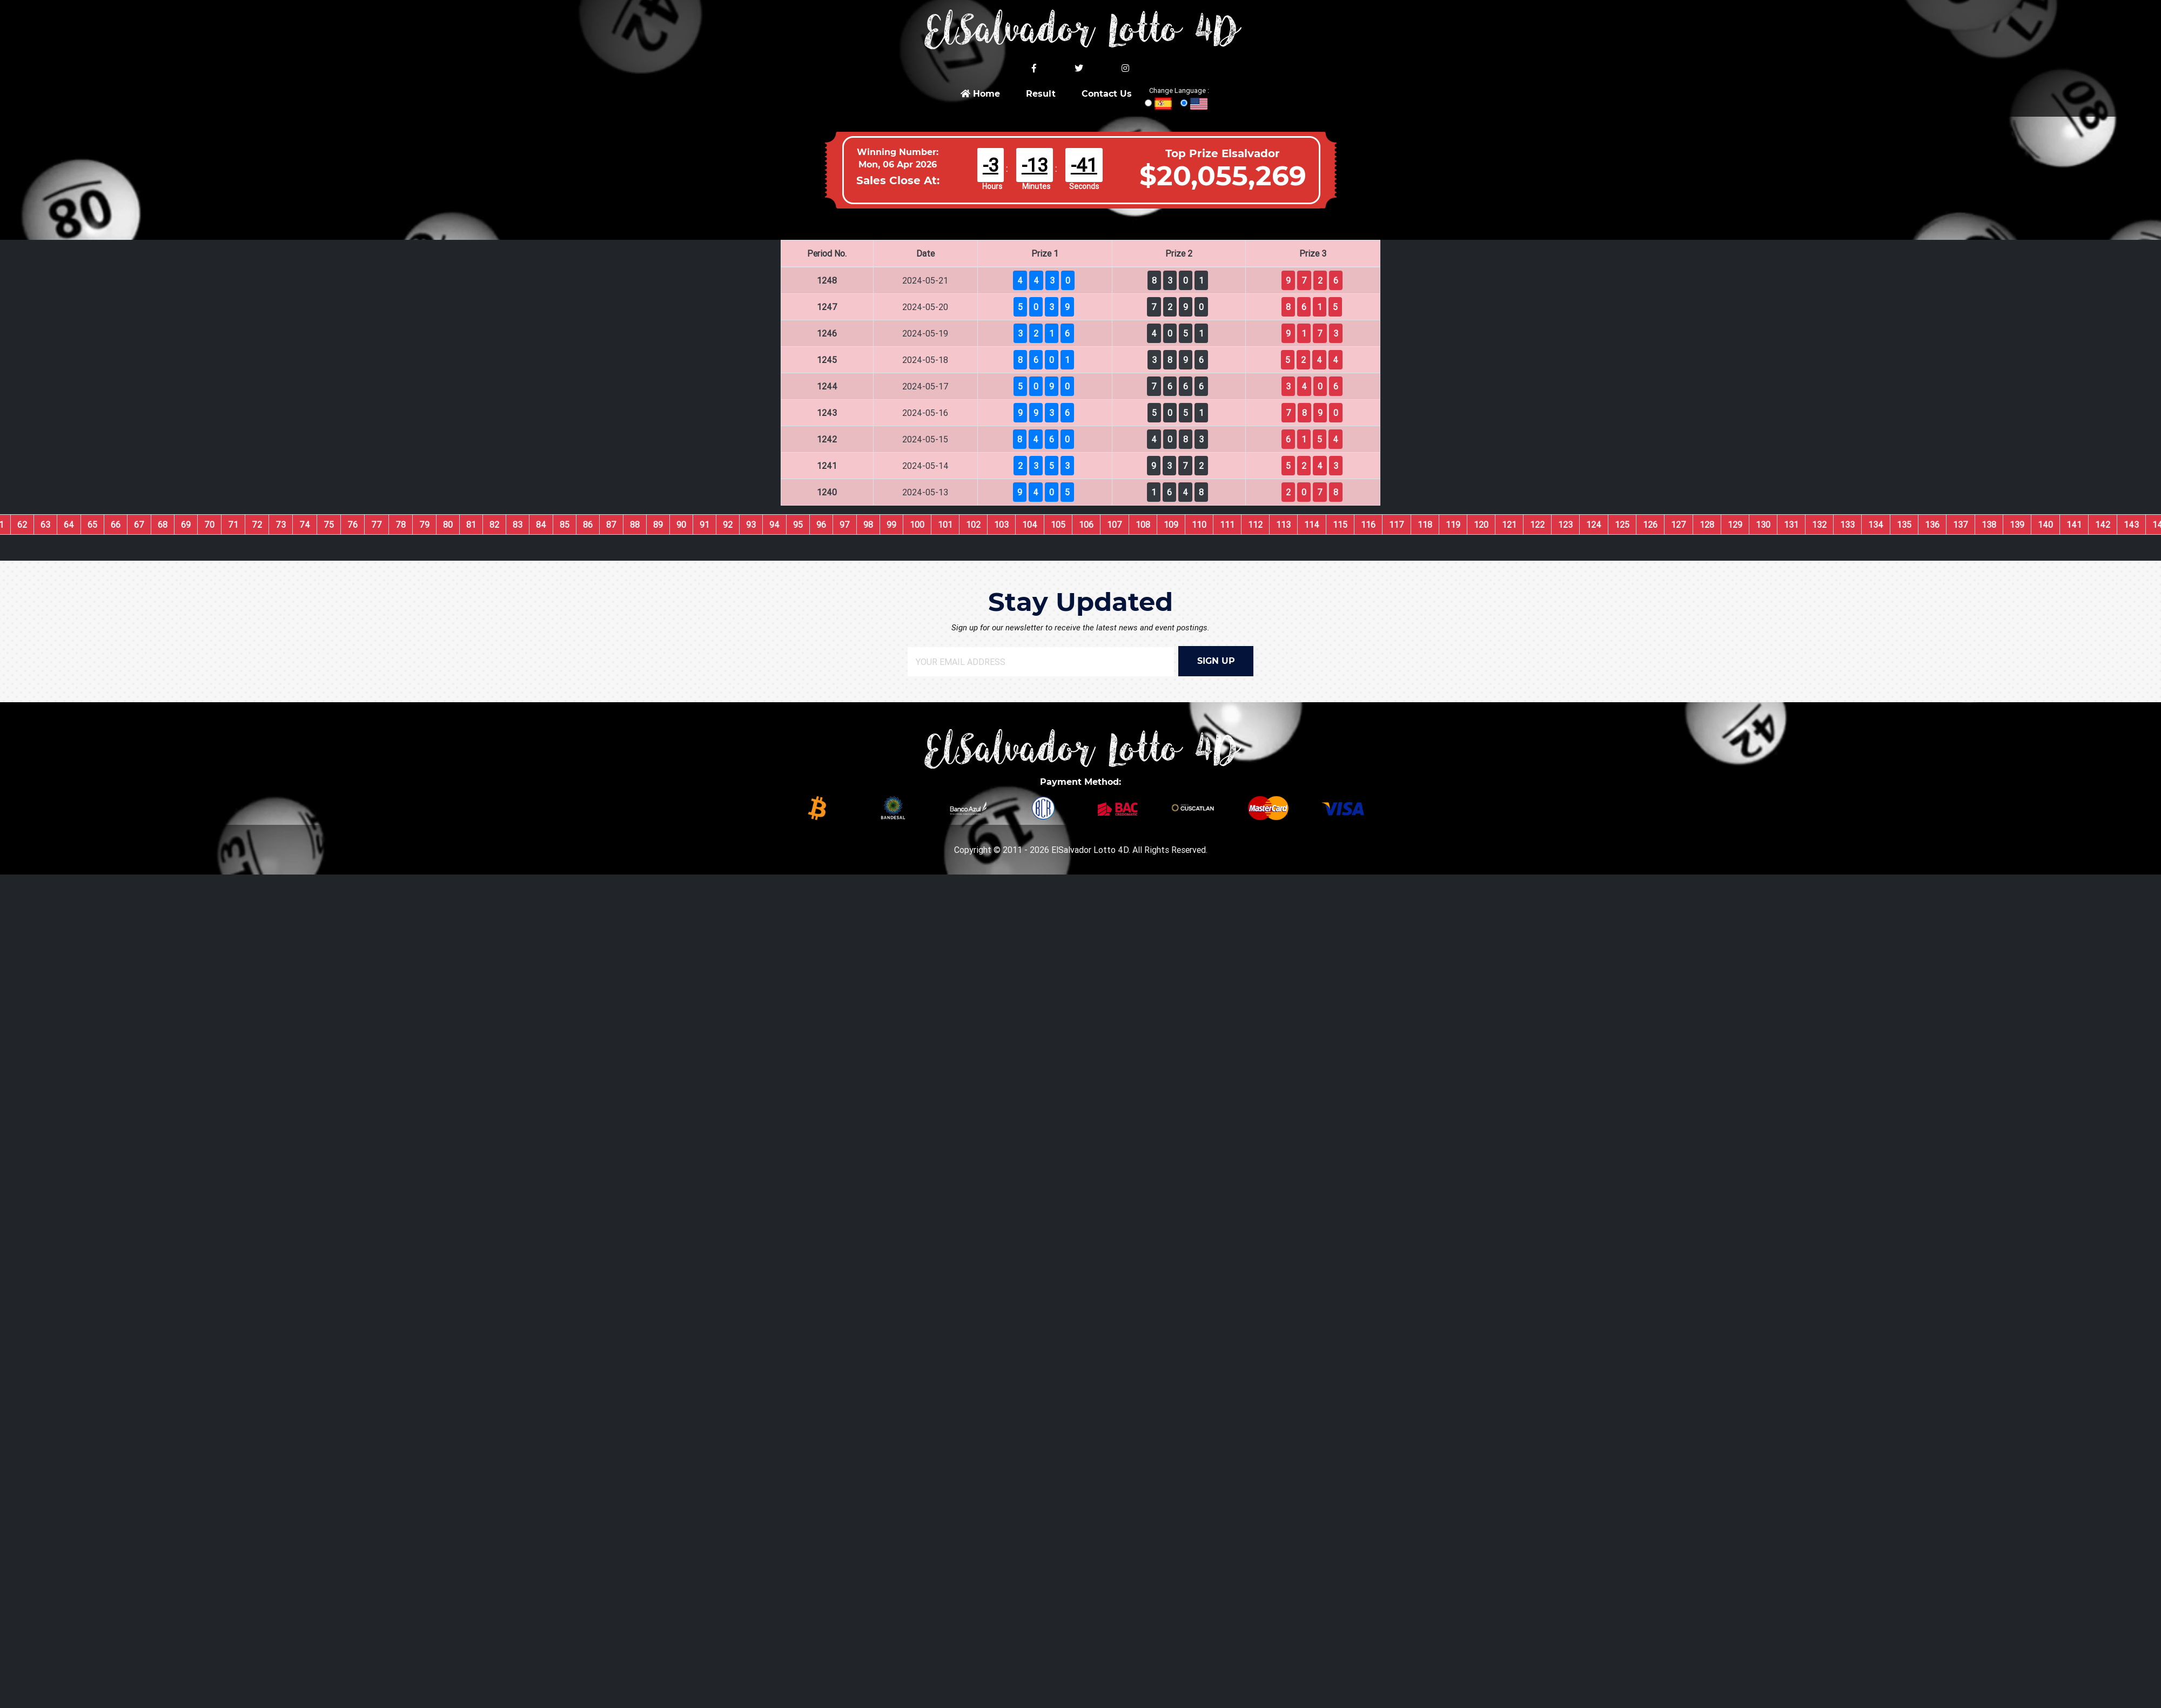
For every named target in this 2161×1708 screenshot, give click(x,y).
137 (1960, 524)
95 (798, 524)
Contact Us (1107, 94)
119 (1453, 524)
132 (1819, 524)
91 (704, 524)
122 (1537, 524)
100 (917, 524)
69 (186, 524)
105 (1058, 524)
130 (1763, 524)
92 (728, 524)
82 (494, 524)
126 (1650, 524)
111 (1227, 524)
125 (1622, 524)
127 (1678, 524)
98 (868, 524)
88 (635, 524)
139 (2017, 524)
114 (1311, 524)
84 (541, 524)
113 (1283, 524)
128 (1707, 524)
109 (1171, 524)
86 (588, 524)
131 (1791, 524)
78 (400, 524)
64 (69, 524)
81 (471, 524)
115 (1340, 524)
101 (945, 524)
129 (1735, 524)
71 (233, 524)
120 (1481, 524)
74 (304, 524)
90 (681, 524)
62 (22, 524)
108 (1143, 524)
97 (845, 524)
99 (891, 524)
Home (980, 94)
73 (281, 524)
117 (1396, 524)
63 (45, 524)
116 (1368, 524)
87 (611, 524)
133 (1847, 524)
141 (2074, 524)
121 (1509, 524)
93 (751, 524)
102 (973, 524)
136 (1932, 524)
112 (1255, 524)
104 (1029, 524)
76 (352, 524)
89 (658, 524)
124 (1593, 524)
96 (821, 524)
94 (774, 524)
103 (1001, 524)
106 (1086, 524)
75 (329, 524)
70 (209, 524)
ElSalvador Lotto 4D (1090, 849)
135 (1904, 524)
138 (1989, 524)
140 (2045, 524)
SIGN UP (1216, 661)
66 (115, 524)
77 (376, 524)
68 (162, 524)
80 (448, 524)
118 (1425, 524)
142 (2102, 524)
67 (139, 524)
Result (1041, 94)
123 (1565, 524)
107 (1114, 524)
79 (424, 524)
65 (92, 524)
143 (2131, 524)
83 (517, 524)
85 (564, 524)
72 (257, 524)
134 (1875, 524)
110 (1199, 524)
